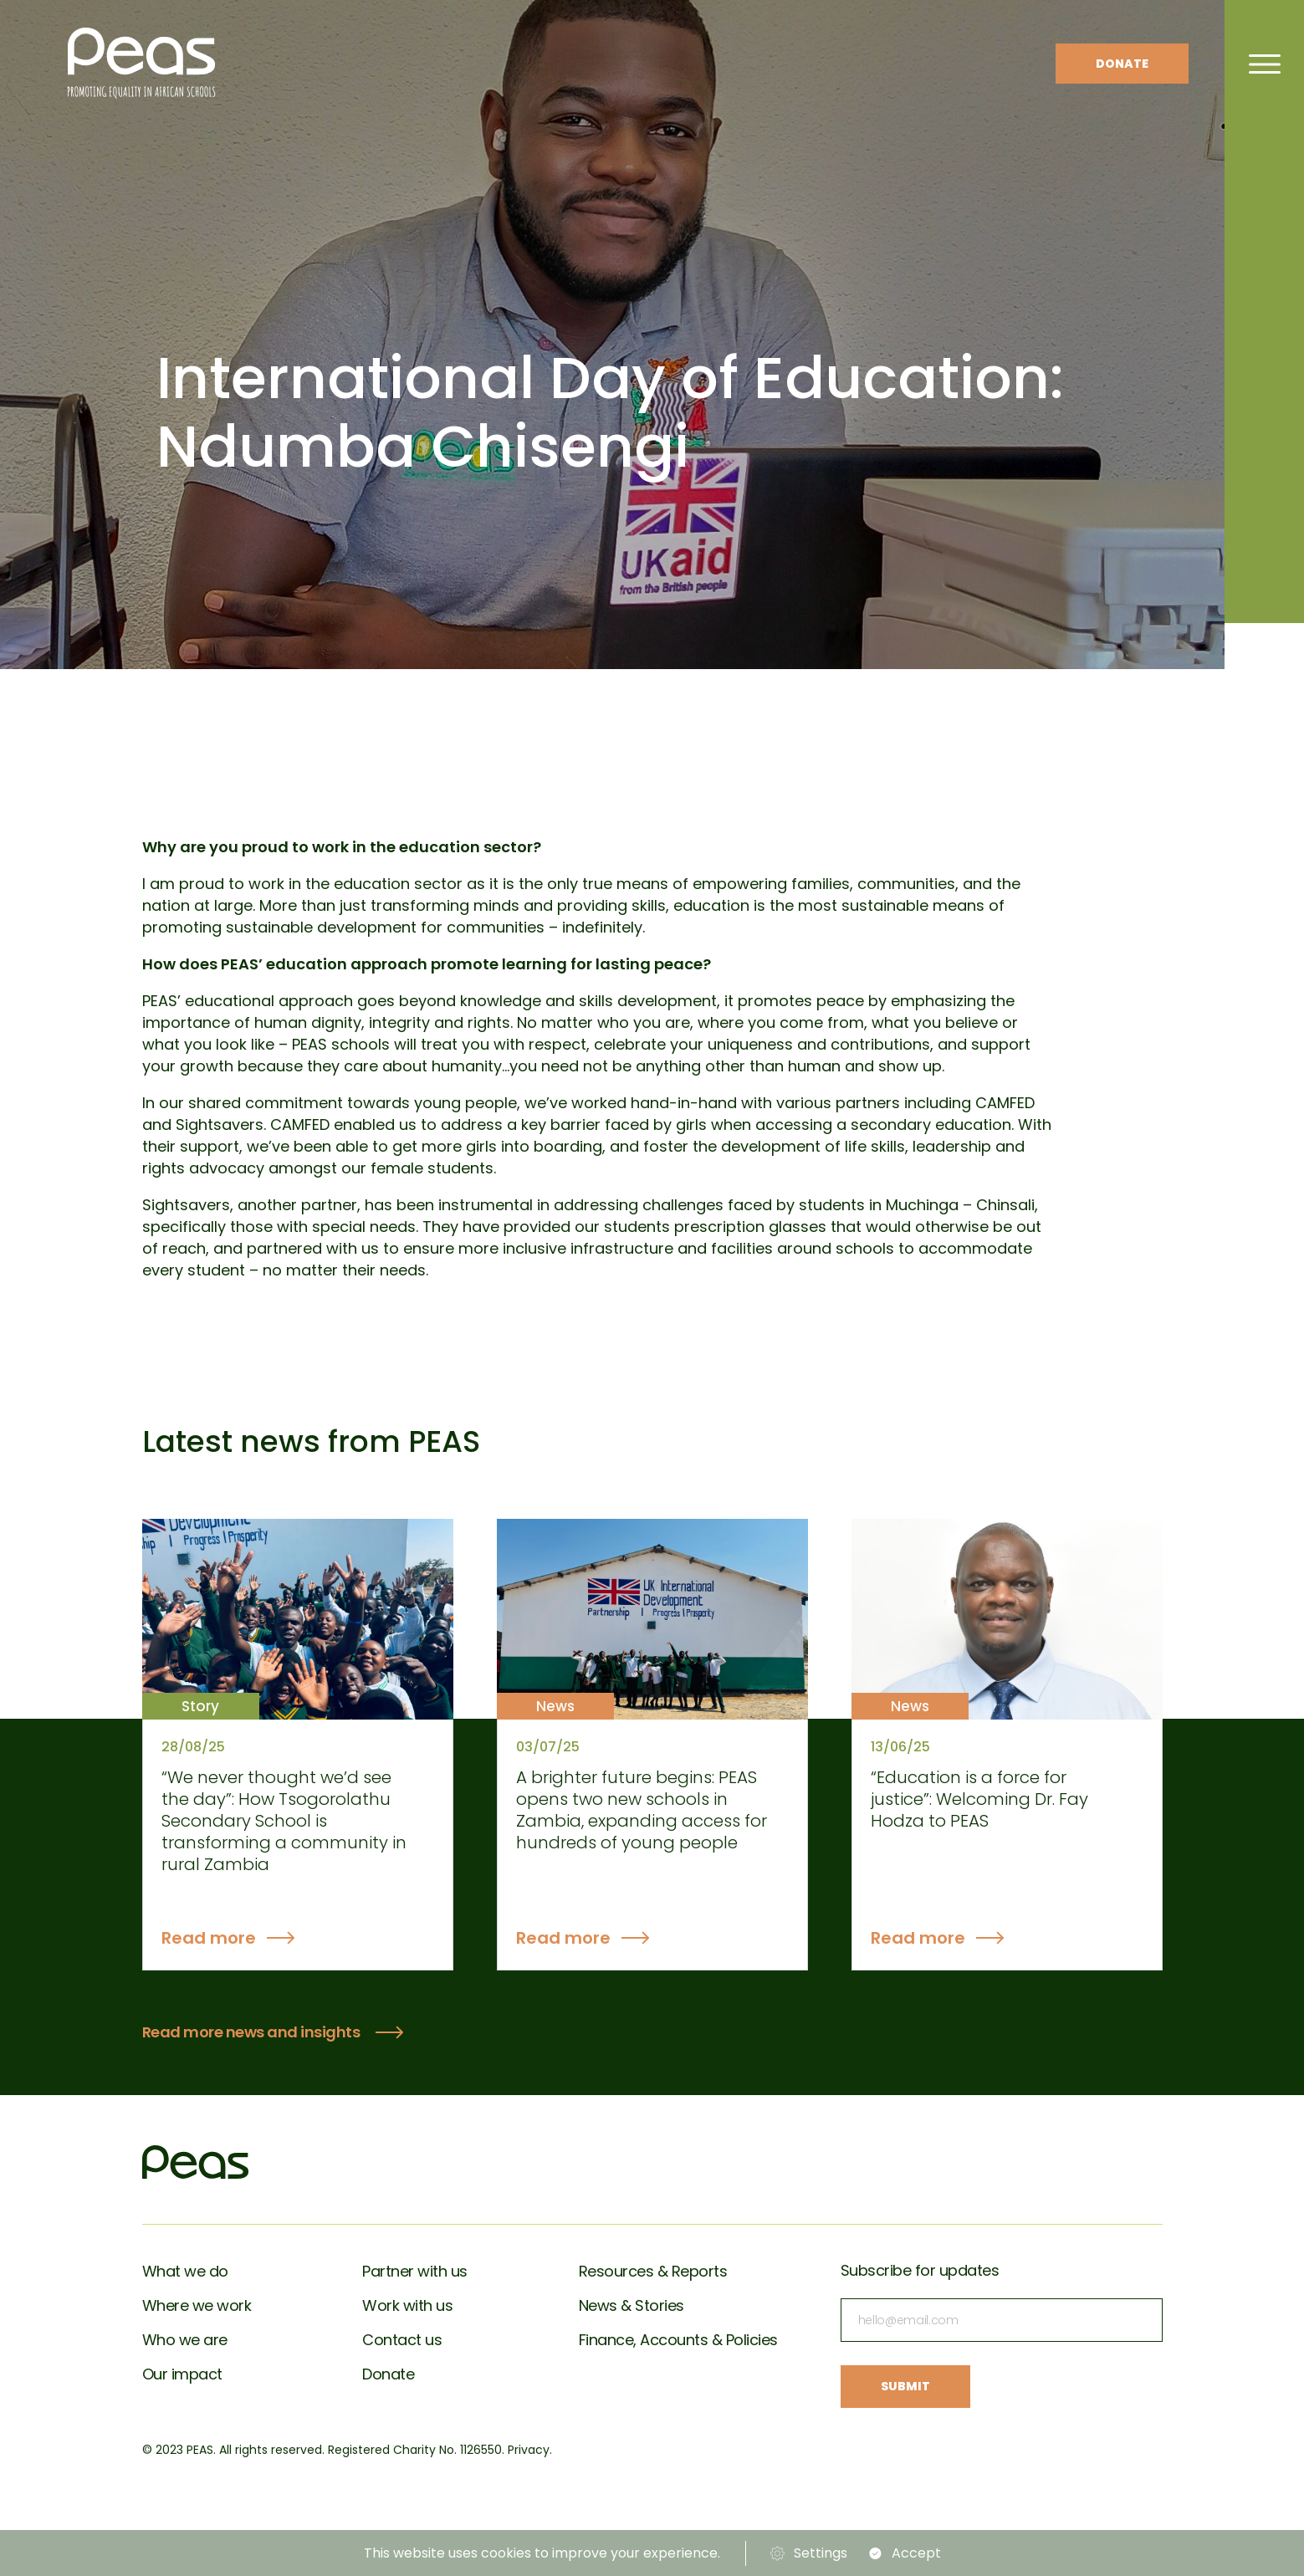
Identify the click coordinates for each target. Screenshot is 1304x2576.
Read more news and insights (251, 2031)
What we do (185, 2271)
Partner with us (415, 2271)
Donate (1122, 63)
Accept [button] (916, 2553)
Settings (820, 2553)
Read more (208, 1938)
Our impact (182, 2374)
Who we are (185, 2339)
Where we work (197, 2305)
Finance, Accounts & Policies (678, 2339)
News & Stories (631, 2305)
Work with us (407, 2305)
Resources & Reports (653, 2271)
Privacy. (530, 2449)
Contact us (402, 2339)
